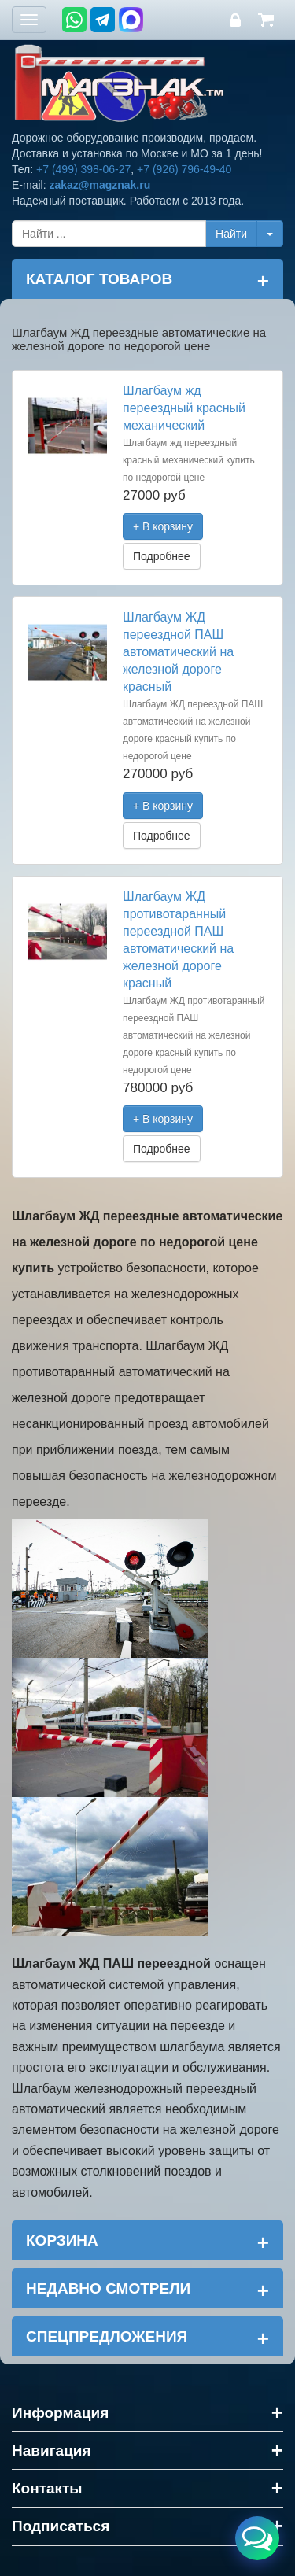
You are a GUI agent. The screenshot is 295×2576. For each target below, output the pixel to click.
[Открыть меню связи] (257, 2538)
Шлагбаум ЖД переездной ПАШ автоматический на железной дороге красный (178, 652)
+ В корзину (163, 526)
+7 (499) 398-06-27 (83, 169)
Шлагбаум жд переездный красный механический (184, 408)
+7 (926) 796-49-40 (184, 169)
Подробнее (161, 556)
